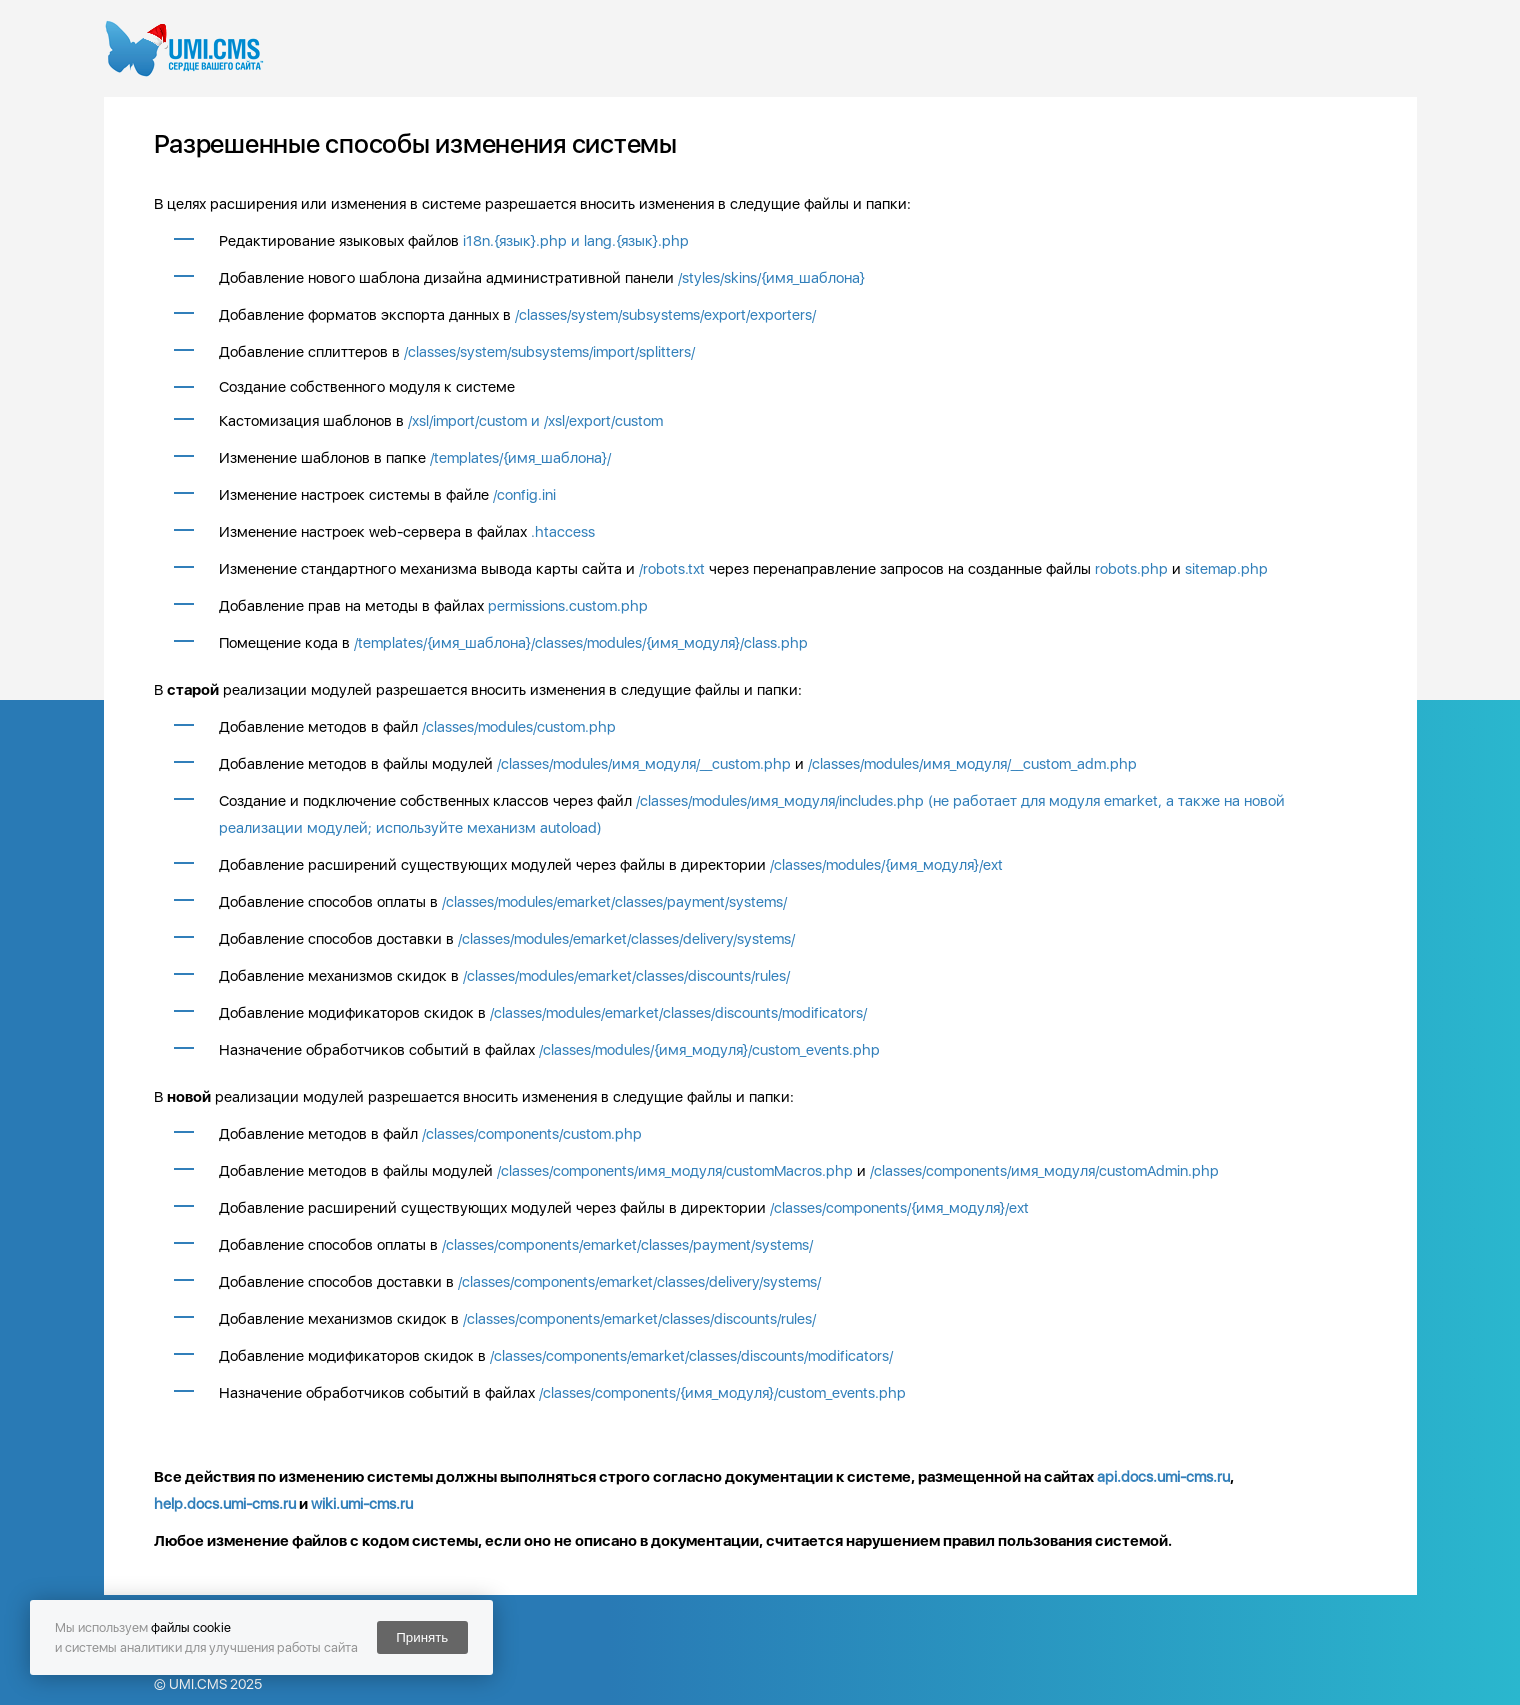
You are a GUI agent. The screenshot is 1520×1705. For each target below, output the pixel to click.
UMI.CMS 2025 (215, 1684)
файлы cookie (191, 1627)
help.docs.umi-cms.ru (225, 1504)
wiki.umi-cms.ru (362, 1504)
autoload (568, 828)
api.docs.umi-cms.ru (1163, 1477)
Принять (422, 1637)
